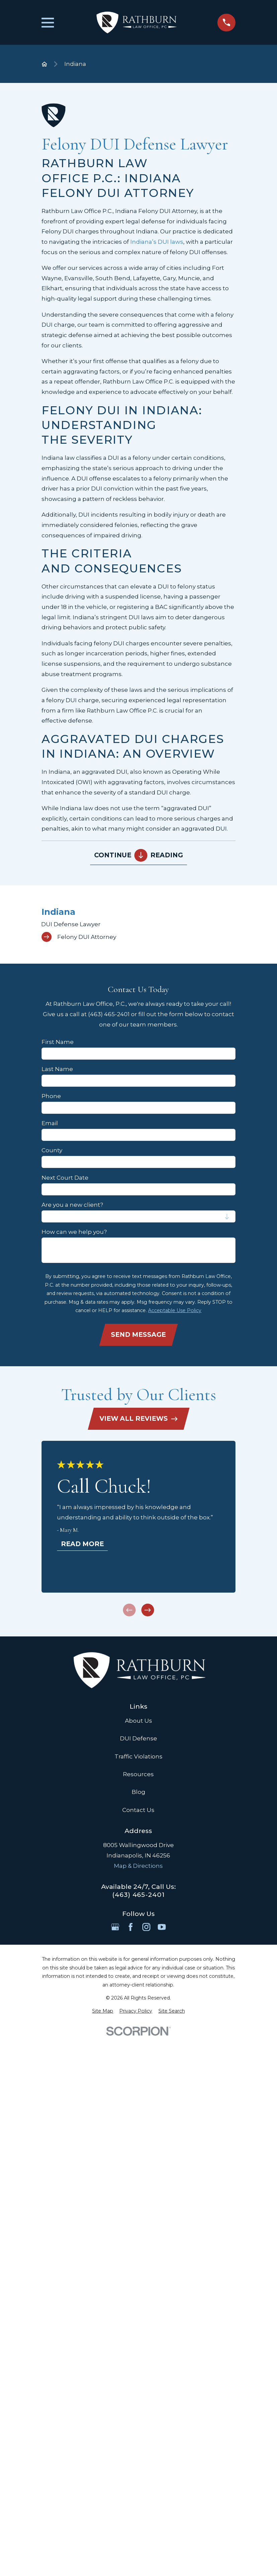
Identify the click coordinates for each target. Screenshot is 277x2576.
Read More (82, 1544)
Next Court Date (65, 1177)
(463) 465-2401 (138, 1895)
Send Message (138, 1334)
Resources (138, 1774)
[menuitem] (139, 924)
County (52, 1150)
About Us (138, 1720)
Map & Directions (138, 1865)
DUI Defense (138, 1738)
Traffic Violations (138, 1756)
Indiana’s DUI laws (156, 241)
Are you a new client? (72, 1204)
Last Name (57, 1069)
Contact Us (138, 1810)
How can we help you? (74, 1231)
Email (50, 1123)
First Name (58, 1042)
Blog (138, 1792)
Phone (51, 1096)
